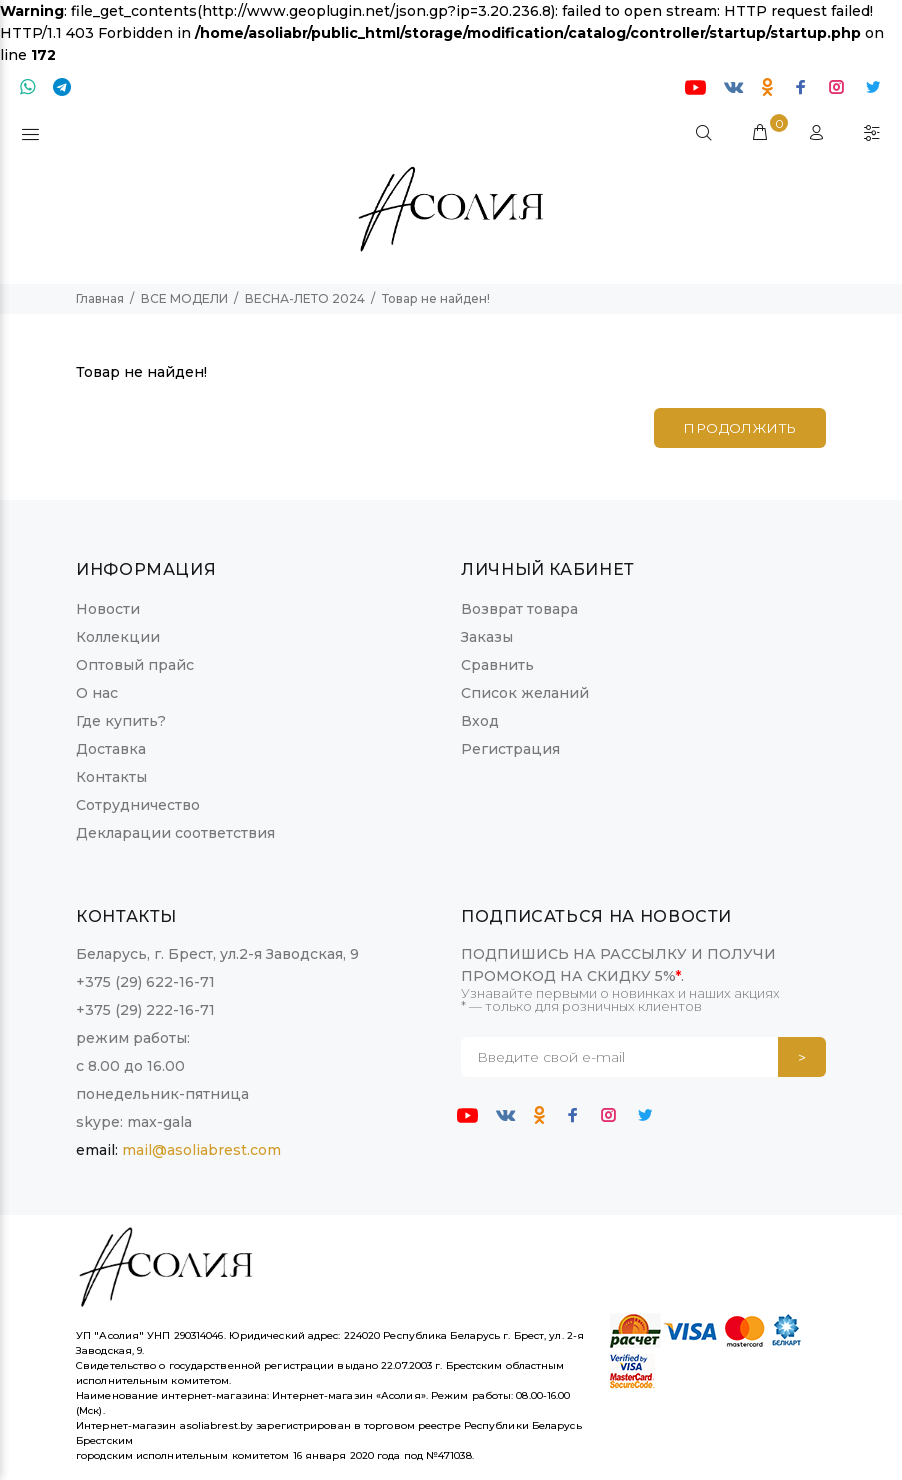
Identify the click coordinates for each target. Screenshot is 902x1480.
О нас (97, 693)
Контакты (111, 777)
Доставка (111, 749)
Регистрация (510, 749)
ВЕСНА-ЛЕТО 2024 (305, 298)
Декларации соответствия (175, 833)
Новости (108, 609)
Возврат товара (519, 609)
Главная (100, 298)
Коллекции (118, 637)
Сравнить (497, 665)
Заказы (487, 637)
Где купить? (121, 721)
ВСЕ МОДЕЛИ (184, 298)
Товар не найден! (436, 298)
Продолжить (734, 429)
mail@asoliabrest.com (201, 1150)
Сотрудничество (138, 805)
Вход (480, 721)
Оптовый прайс (135, 665)
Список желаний (525, 693)
